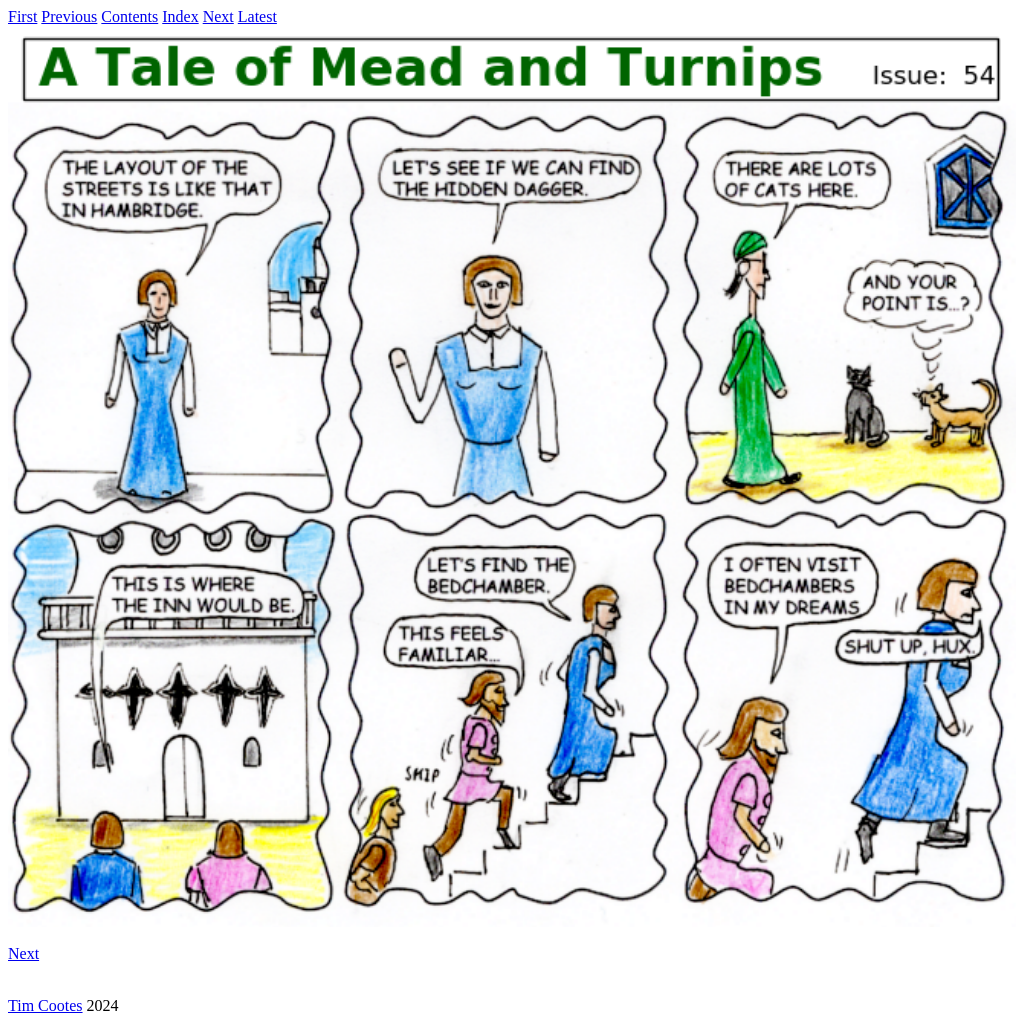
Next (218, 16)
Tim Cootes (45, 1005)
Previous (69, 16)
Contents (129, 16)
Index (180, 16)
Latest (257, 16)
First (22, 16)
